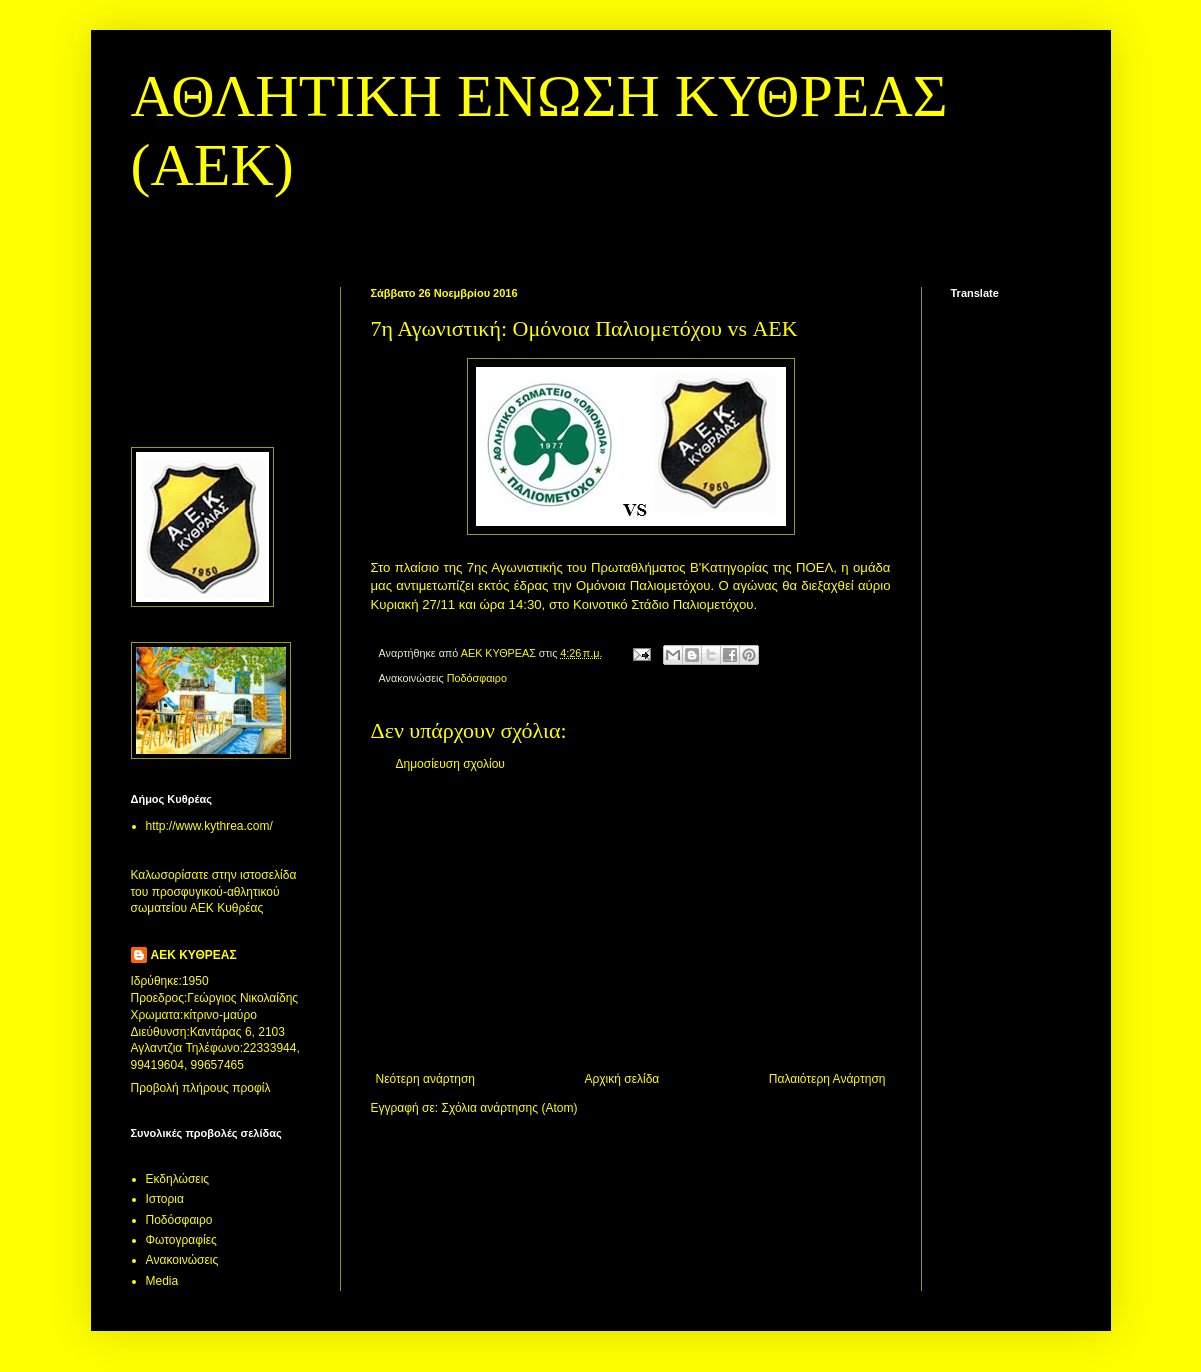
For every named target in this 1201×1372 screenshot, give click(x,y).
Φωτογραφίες (181, 1240)
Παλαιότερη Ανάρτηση (827, 1079)
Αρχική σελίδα (621, 1079)
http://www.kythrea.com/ (209, 826)
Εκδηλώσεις (178, 1179)
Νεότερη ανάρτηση (425, 1079)
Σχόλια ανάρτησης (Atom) (509, 1108)
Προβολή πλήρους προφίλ (201, 1088)
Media (162, 1281)
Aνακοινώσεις (182, 1260)
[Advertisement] (631, 922)
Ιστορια (165, 1199)
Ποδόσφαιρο (477, 678)
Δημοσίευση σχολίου (450, 764)
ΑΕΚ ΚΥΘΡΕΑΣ (194, 955)
